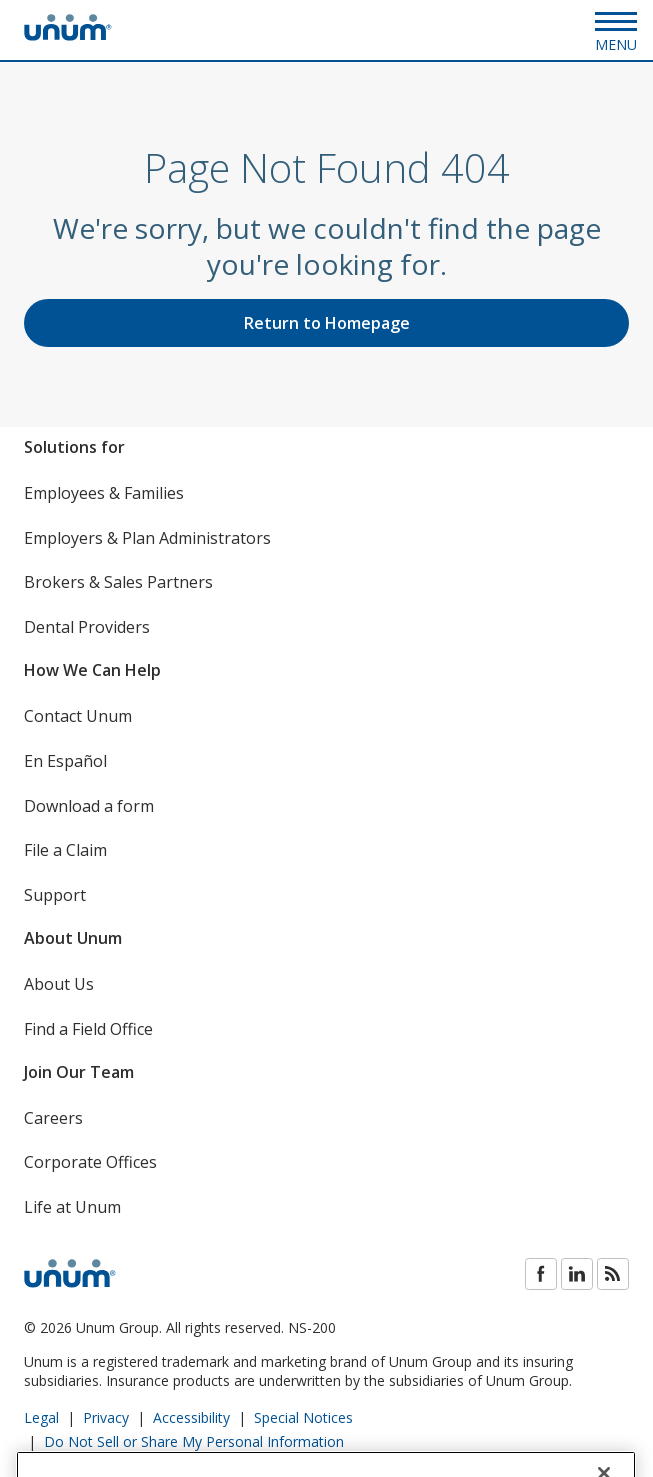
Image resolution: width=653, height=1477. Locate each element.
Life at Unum (72, 1207)
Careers (53, 1118)
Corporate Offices (90, 1162)
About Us (59, 984)
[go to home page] (68, 35)
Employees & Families (104, 493)
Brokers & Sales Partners (118, 582)
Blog (613, 1274)
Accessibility (191, 1417)
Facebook (541, 1274)
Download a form (89, 806)
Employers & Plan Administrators (147, 538)
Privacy (106, 1417)
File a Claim (65, 850)
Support (55, 895)
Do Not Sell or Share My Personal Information (194, 1441)
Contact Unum (78, 716)
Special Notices (303, 1417)
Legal (41, 1417)
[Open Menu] (616, 30)
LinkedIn (577, 1274)
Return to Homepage (327, 323)
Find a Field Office (88, 1029)
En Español (65, 761)
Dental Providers (87, 627)
